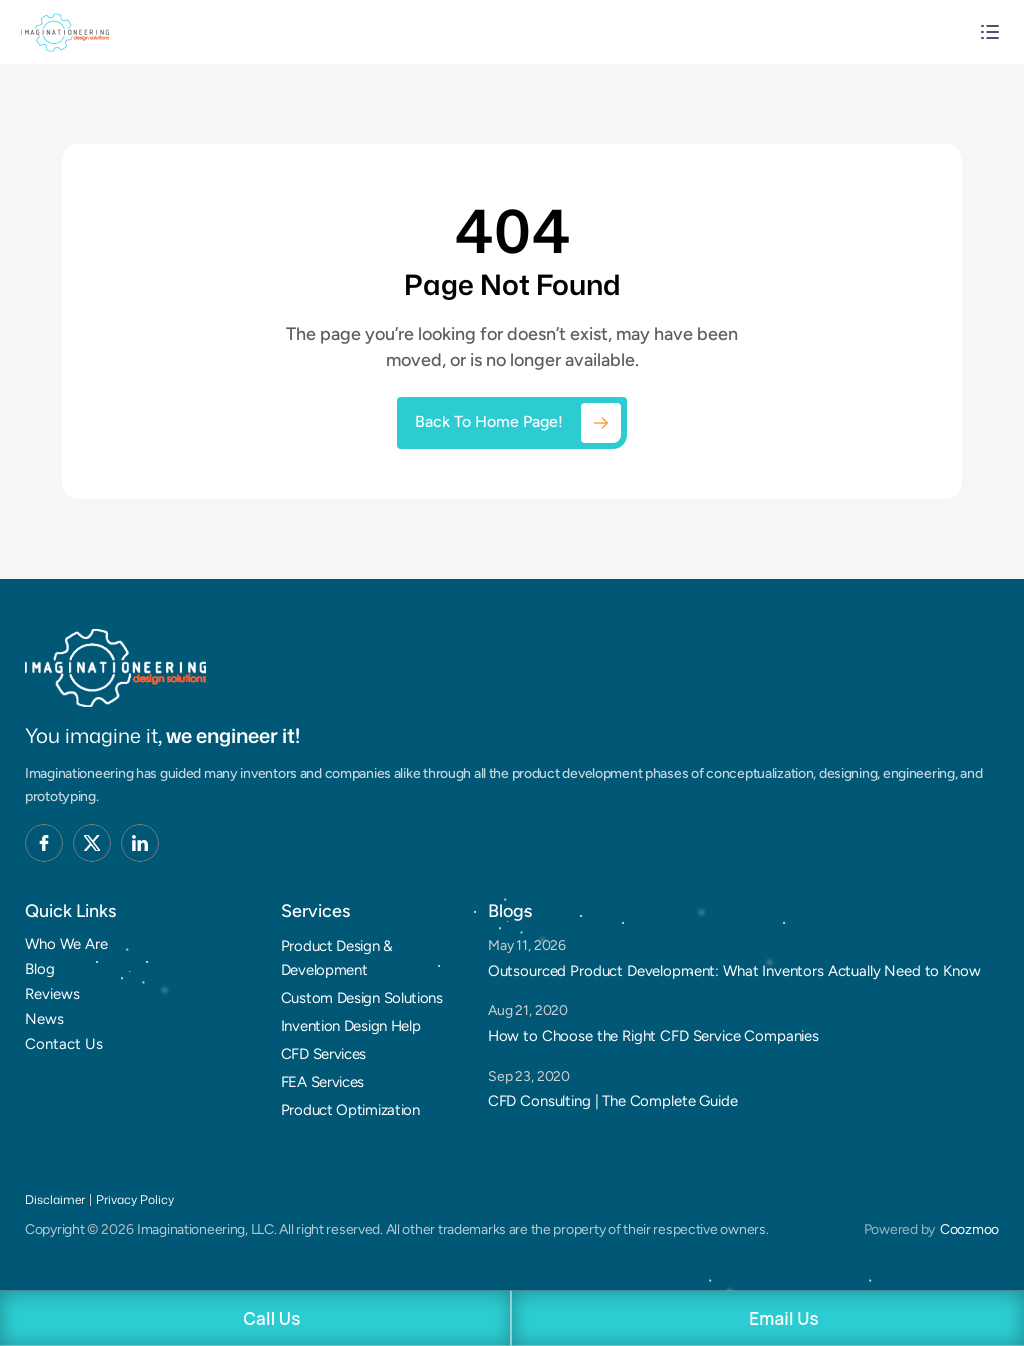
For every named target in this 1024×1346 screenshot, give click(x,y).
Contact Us (64, 1044)
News (44, 1019)
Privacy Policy (135, 1199)
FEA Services (322, 1082)
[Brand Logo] (115, 668)
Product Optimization (350, 1110)
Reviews (52, 994)
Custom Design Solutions (362, 998)
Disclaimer (55, 1199)
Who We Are (66, 944)
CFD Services (323, 1054)
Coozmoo (969, 1229)
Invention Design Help (351, 1026)
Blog (40, 969)
